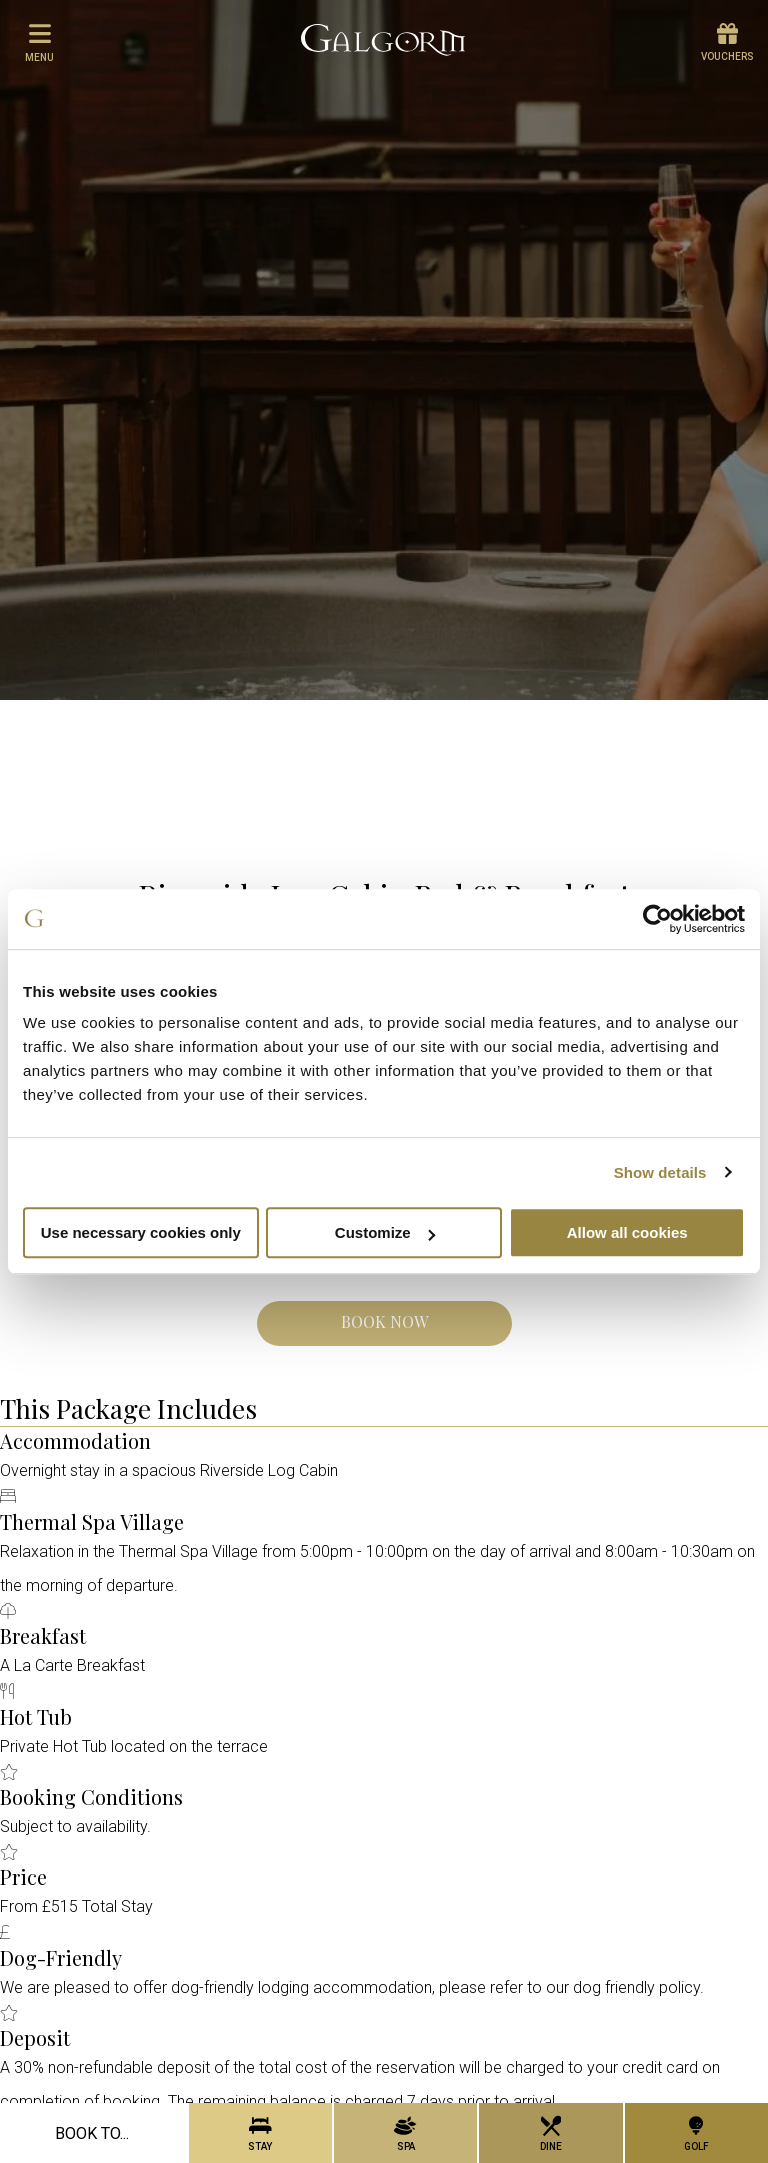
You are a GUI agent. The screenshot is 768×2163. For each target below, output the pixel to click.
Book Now (384, 1321)
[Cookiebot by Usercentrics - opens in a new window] (657, 919)
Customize (385, 1232)
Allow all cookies (627, 1232)
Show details (660, 1172)
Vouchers (727, 42)
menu (39, 42)
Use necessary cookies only (141, 1232)
